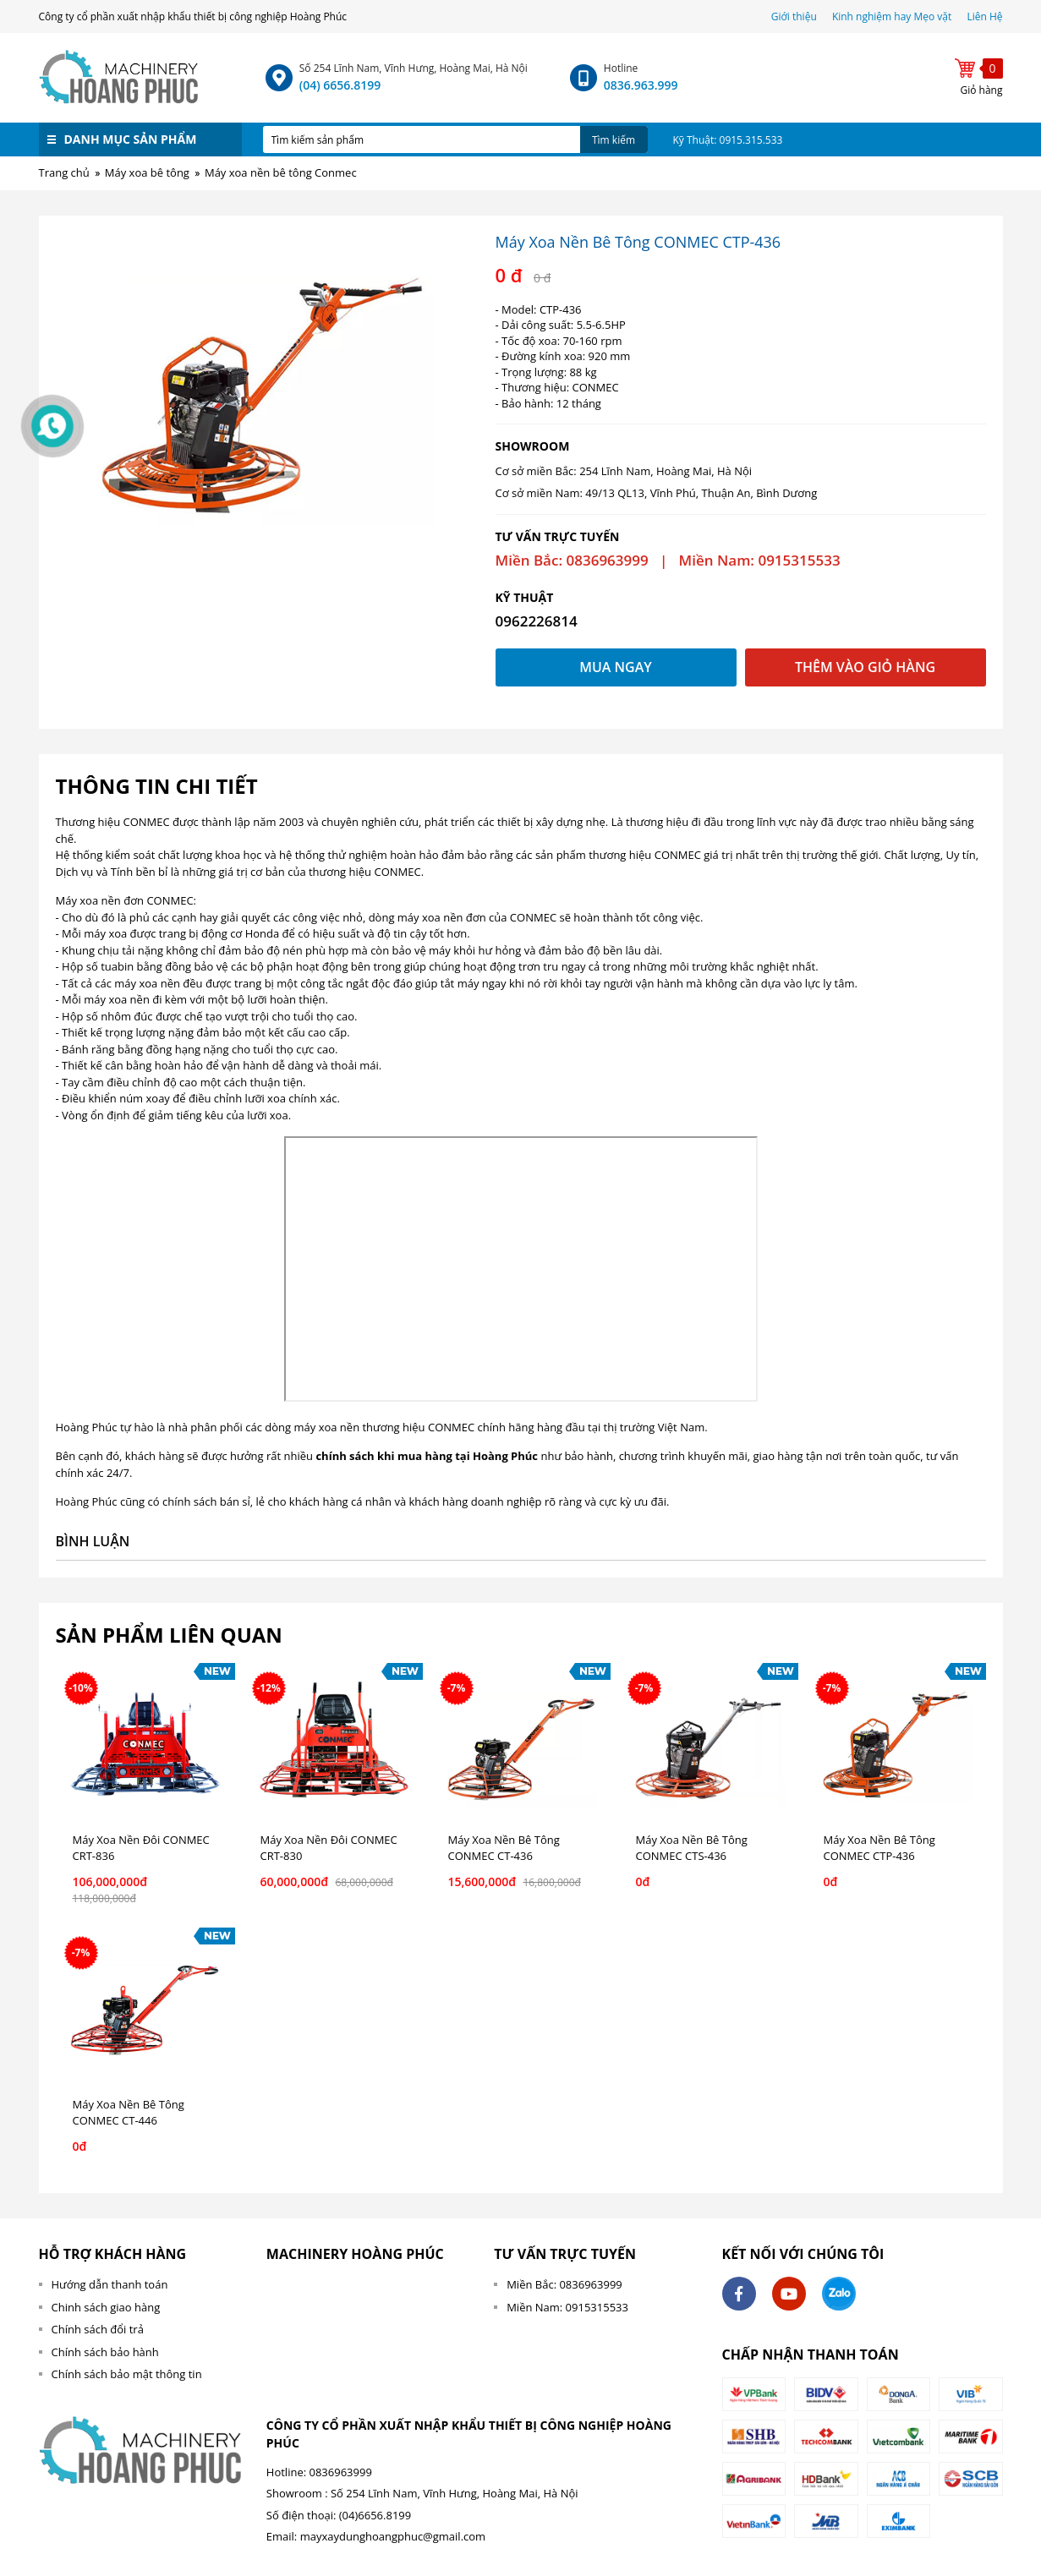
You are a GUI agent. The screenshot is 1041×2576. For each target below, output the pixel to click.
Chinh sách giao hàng (106, 2307)
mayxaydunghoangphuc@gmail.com (392, 2536)
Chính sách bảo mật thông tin (127, 2374)
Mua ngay (615, 667)
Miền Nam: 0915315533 (567, 2307)
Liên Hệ (984, 16)
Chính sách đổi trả (98, 2329)
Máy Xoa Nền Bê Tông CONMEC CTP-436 (879, 1848)
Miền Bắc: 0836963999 (564, 2284)
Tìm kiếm (613, 140)
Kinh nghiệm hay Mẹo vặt (891, 16)
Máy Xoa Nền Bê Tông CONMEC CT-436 (504, 1848)
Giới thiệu (795, 16)
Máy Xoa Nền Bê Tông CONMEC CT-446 (128, 2113)
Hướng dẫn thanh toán (110, 2284)
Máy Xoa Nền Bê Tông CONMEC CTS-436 (692, 1848)
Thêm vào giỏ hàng (865, 667)
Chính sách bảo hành (105, 2352)
